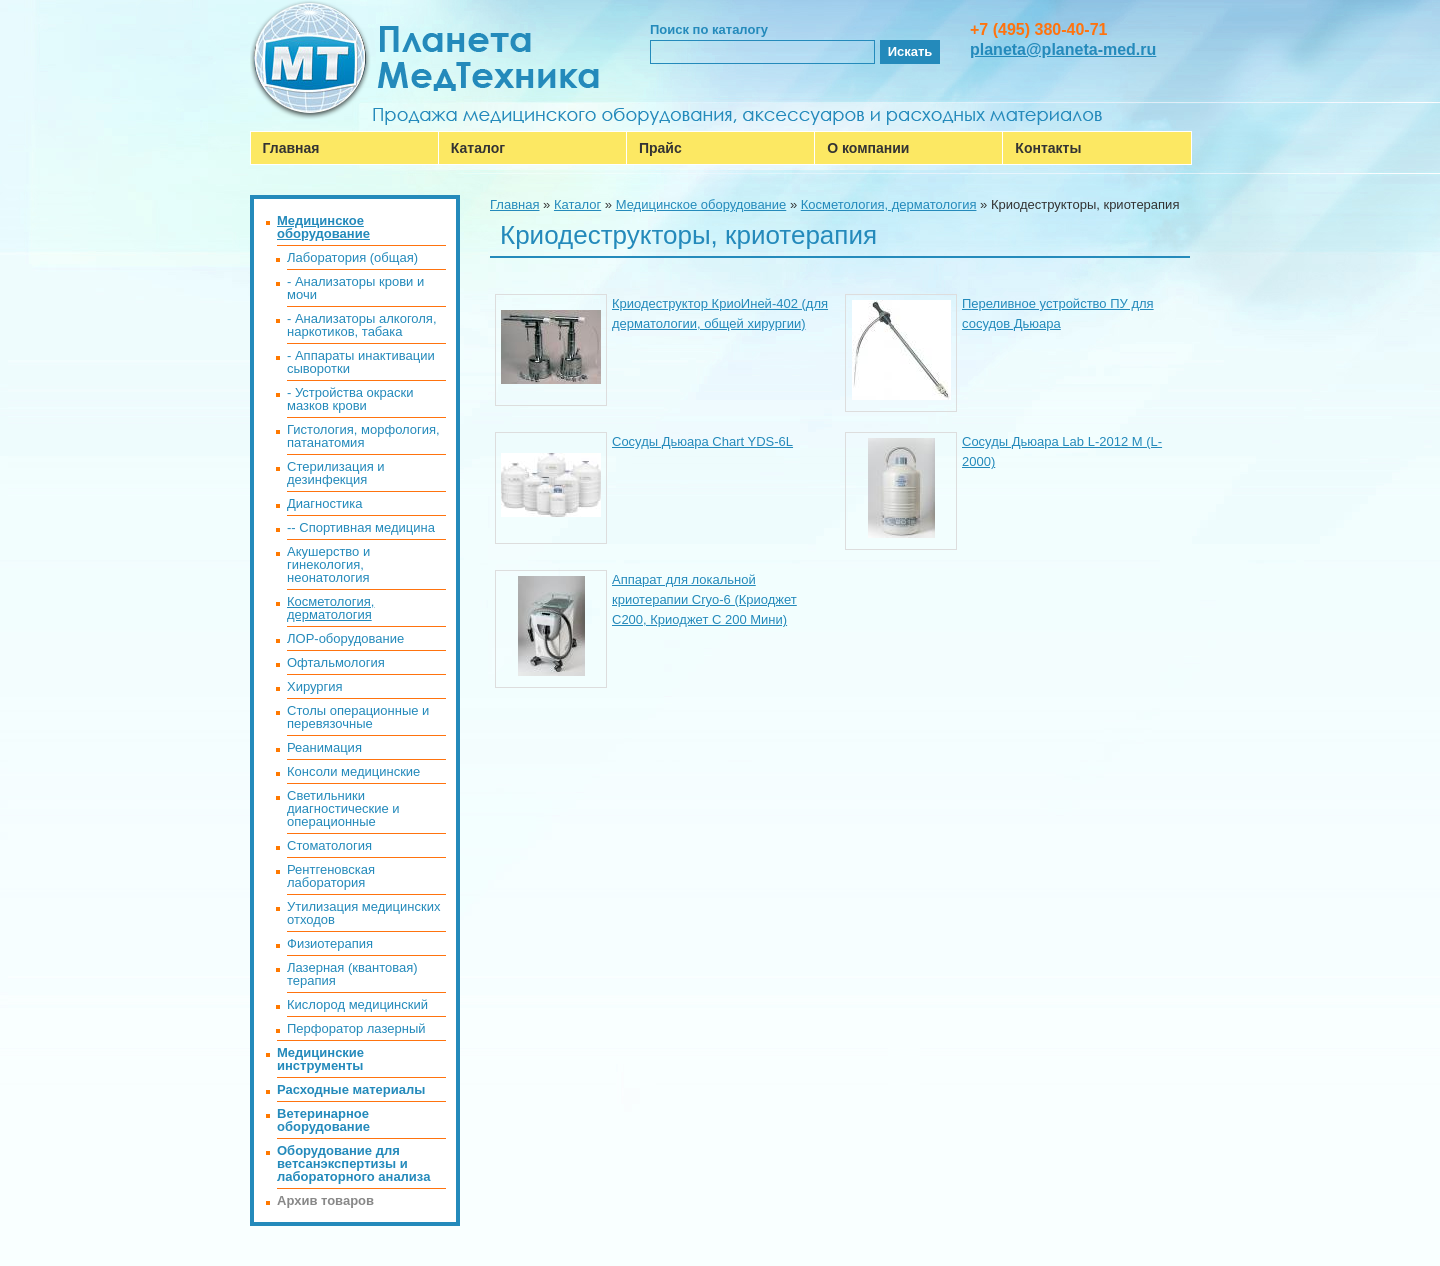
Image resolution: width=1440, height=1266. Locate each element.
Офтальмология (336, 662)
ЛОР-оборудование (345, 638)
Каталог (478, 148)
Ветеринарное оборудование (323, 1120)
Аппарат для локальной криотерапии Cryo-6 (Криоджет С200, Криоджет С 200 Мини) (704, 599)
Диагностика (324, 503)
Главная (291, 148)
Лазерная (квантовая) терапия (352, 974)
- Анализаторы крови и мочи (355, 288)
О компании (868, 148)
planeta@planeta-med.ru (1063, 49)
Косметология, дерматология (889, 204)
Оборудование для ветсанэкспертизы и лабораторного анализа (353, 1163)
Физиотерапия (330, 943)
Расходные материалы (351, 1089)
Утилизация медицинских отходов (363, 913)
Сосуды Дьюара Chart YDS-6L (702, 441)
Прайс (660, 148)
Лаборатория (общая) (352, 257)
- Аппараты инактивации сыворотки (361, 362)
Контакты (1048, 148)
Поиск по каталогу (709, 29)
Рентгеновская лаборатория (331, 876)
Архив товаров (325, 1200)
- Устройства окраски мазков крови (350, 399)
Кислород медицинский (357, 1004)
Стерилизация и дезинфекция (336, 473)
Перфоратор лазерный (356, 1028)
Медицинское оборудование (701, 204)
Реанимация (324, 747)
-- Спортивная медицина (361, 527)
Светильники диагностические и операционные (343, 808)
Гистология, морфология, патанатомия (363, 436)
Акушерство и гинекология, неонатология (328, 564)
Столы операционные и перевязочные (358, 717)
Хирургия (315, 686)
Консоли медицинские (353, 771)
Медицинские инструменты (320, 1059)
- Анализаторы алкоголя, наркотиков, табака (362, 325)
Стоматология (329, 845)
